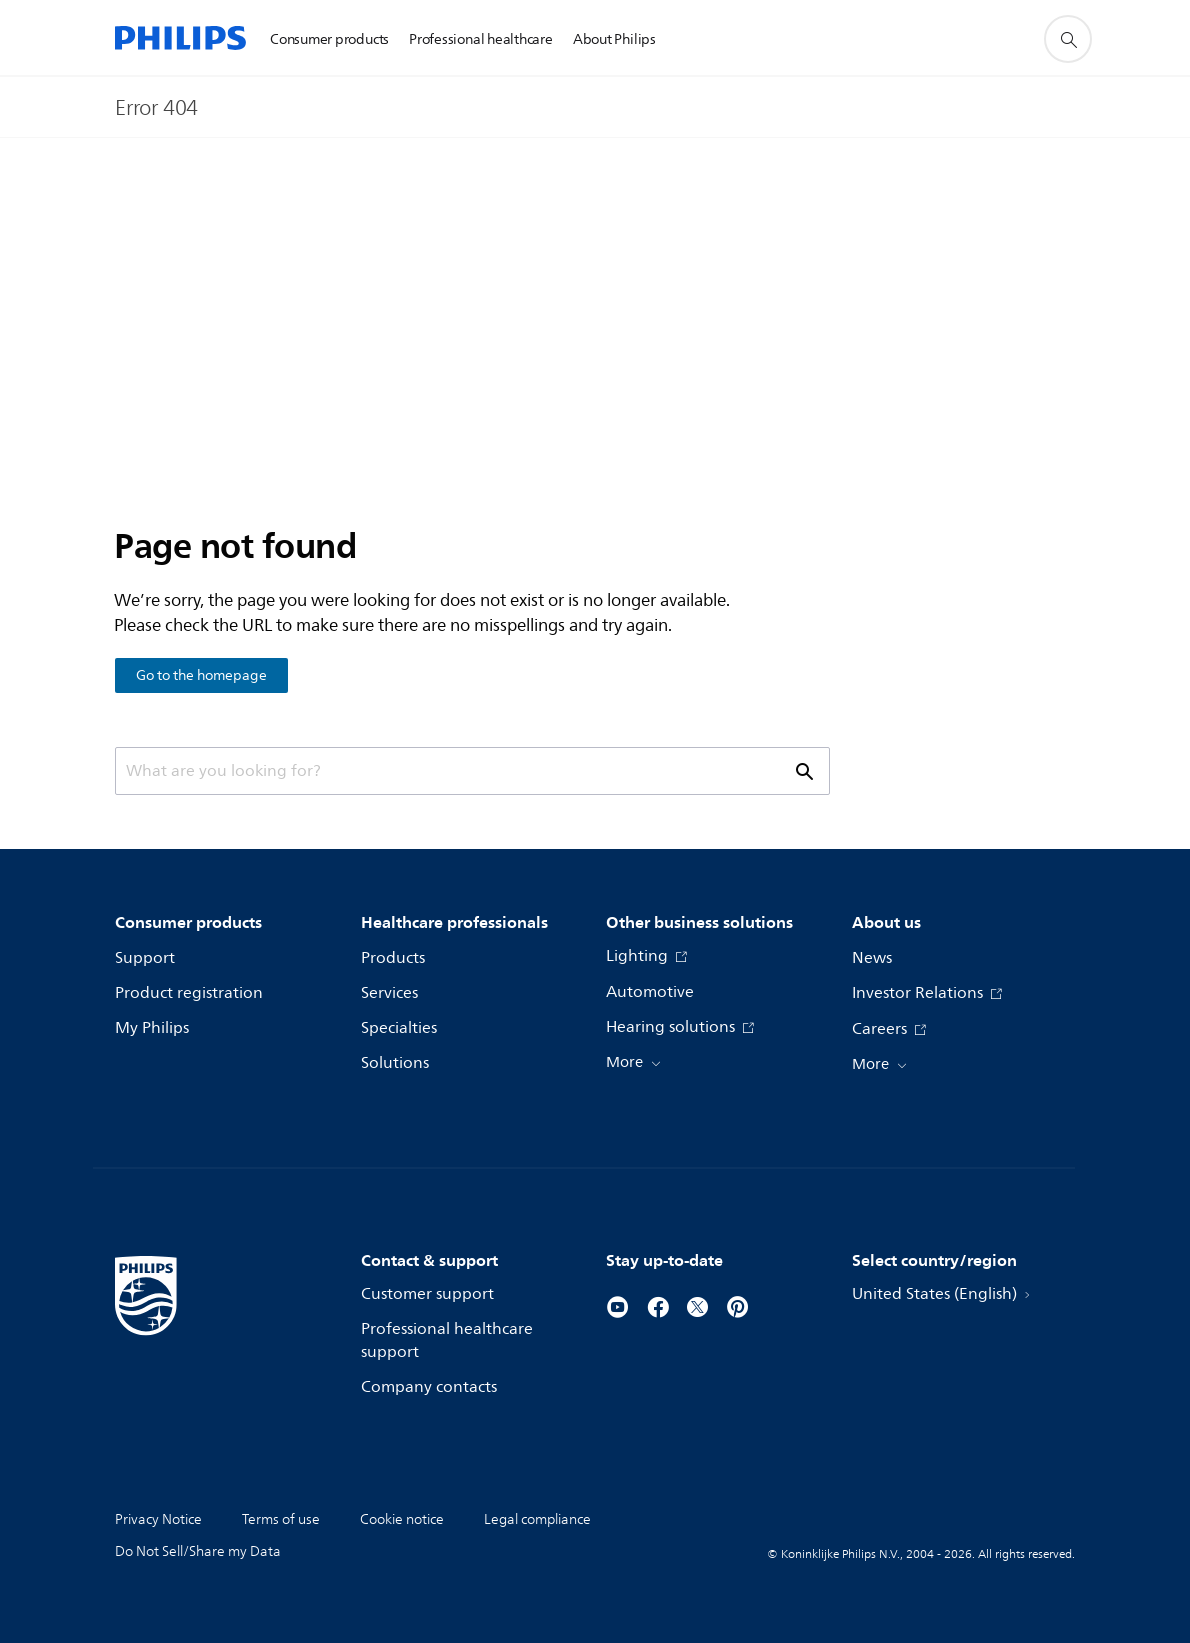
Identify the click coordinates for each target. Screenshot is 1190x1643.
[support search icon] (1068, 39)
